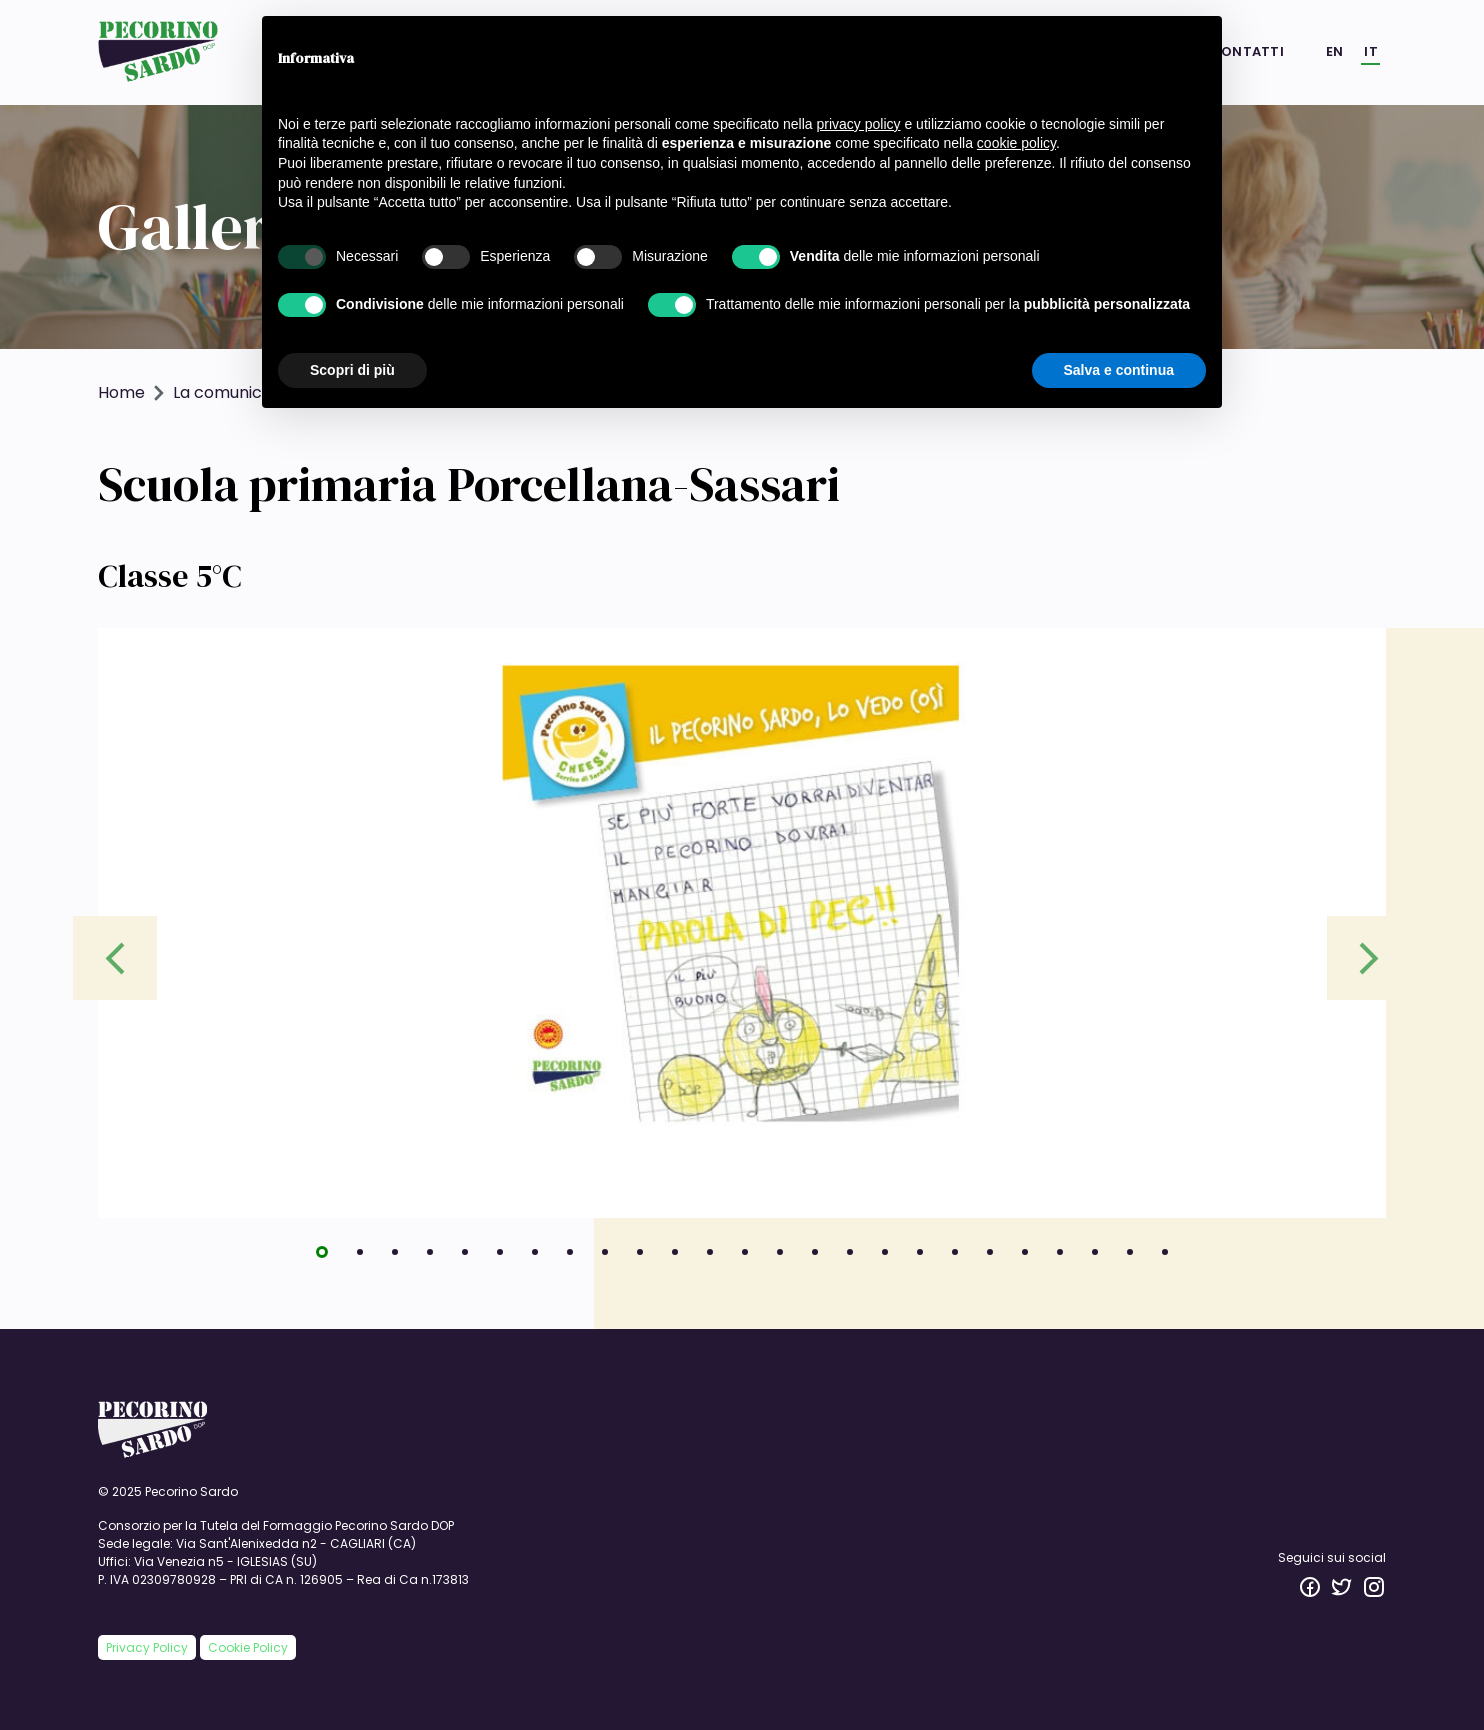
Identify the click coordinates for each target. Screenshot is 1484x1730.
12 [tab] (717, 1259)
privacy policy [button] (859, 124)
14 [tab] (787, 1259)
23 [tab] (1102, 1259)
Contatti (1247, 51)
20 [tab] (997, 1259)
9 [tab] (612, 1259)
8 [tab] (577, 1259)
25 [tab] (1172, 1259)
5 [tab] (472, 1259)
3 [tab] (402, 1259)
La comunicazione (243, 392)
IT (1371, 51)
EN (1335, 51)
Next (1369, 958)
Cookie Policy (248, 1647)
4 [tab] (437, 1259)
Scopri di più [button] (352, 370)
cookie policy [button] (1016, 143)
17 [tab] (892, 1259)
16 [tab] (857, 1259)
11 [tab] (682, 1259)
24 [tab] (1137, 1259)
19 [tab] (962, 1259)
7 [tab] (542, 1259)
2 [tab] (367, 1259)
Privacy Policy (147, 1647)
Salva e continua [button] (1119, 370)
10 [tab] (647, 1259)
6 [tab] (507, 1259)
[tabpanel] (742, 923)
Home (121, 392)
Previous (115, 958)
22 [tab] (1067, 1259)
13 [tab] (752, 1259)
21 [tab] (1032, 1259)
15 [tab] (822, 1259)
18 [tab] (927, 1259)
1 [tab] (329, 1259)
